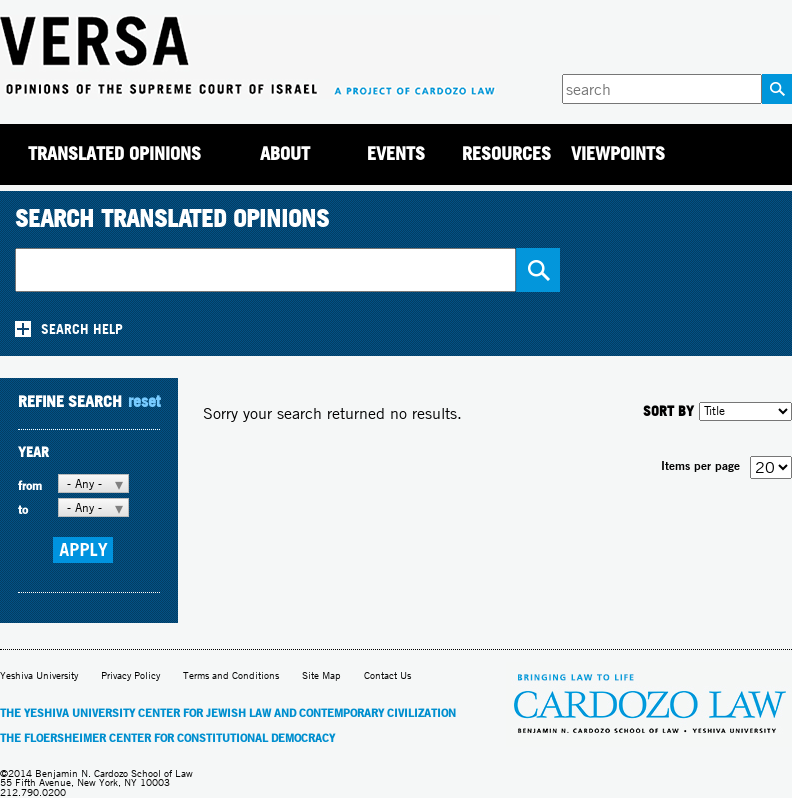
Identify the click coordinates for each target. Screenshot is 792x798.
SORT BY (668, 410)
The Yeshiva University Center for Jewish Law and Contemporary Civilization (228, 713)
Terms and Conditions (231, 675)
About (285, 153)
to (23, 509)
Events (396, 153)
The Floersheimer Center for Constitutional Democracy (167, 738)
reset (144, 401)
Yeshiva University (39, 675)
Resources (506, 153)
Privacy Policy (130, 675)
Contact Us (387, 675)
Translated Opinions (114, 153)
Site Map (321, 675)
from (30, 485)
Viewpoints (618, 153)
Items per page (700, 465)
